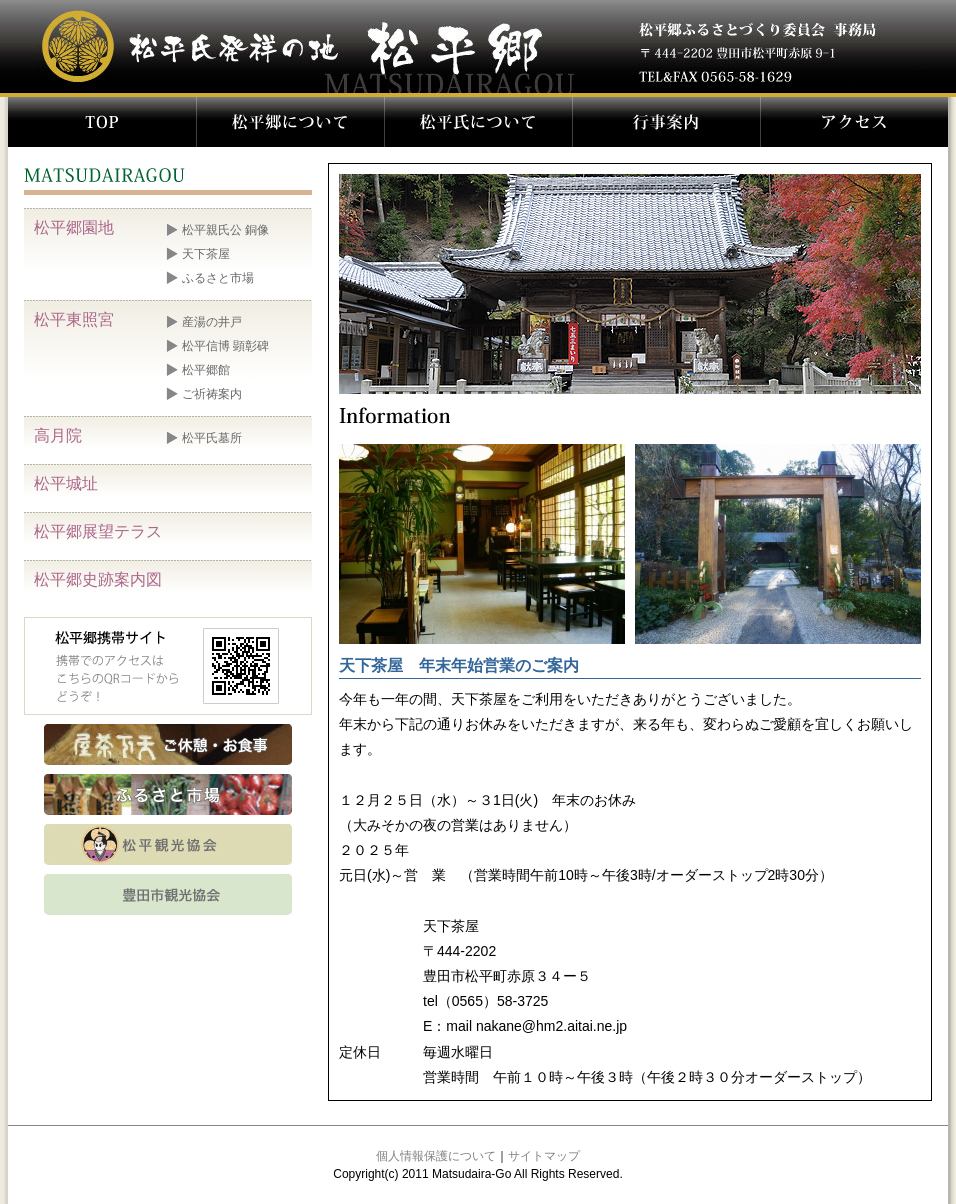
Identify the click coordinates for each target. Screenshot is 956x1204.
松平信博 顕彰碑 (225, 346)
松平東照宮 (74, 319)
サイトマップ (544, 1156)
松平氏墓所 (212, 438)
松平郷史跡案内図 (98, 579)
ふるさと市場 (218, 278)
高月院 (58, 435)
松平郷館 (206, 370)
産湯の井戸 (212, 322)
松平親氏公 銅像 (225, 230)
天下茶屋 (206, 254)
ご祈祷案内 (212, 394)
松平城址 (66, 483)
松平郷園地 (74, 227)
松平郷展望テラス (98, 531)
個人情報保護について (436, 1156)
